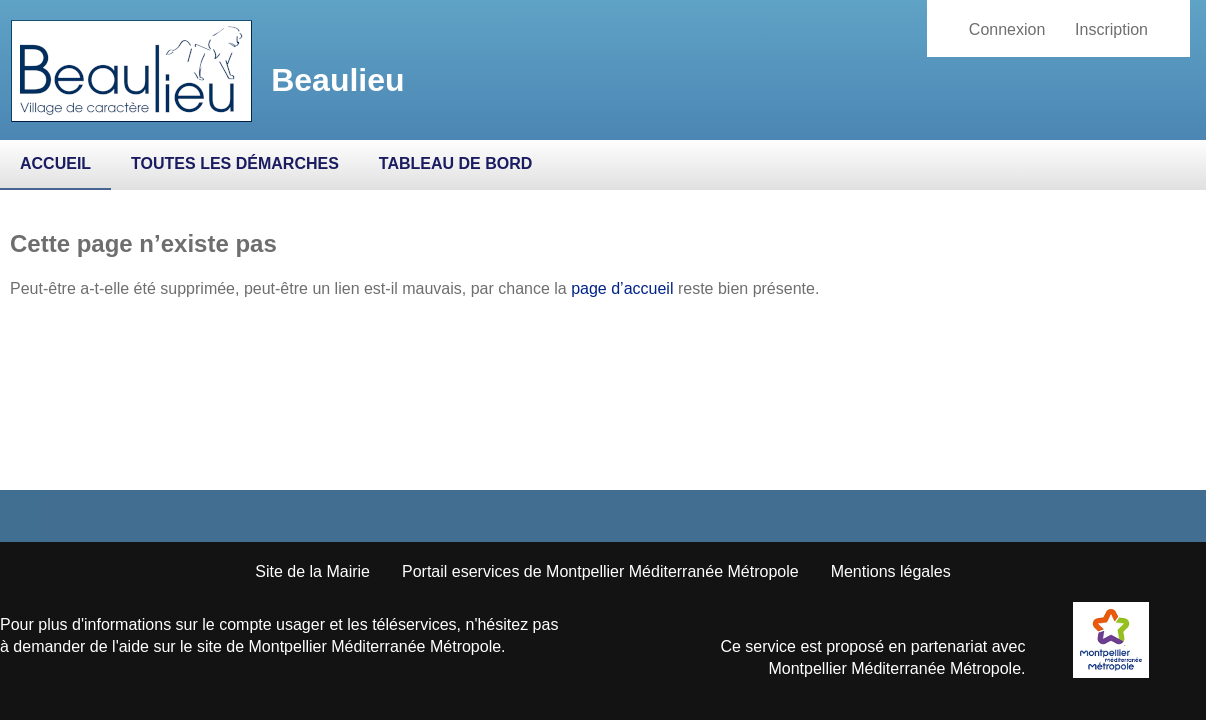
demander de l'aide (81, 646)
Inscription (1111, 29)
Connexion (1007, 29)
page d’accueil (622, 288)
